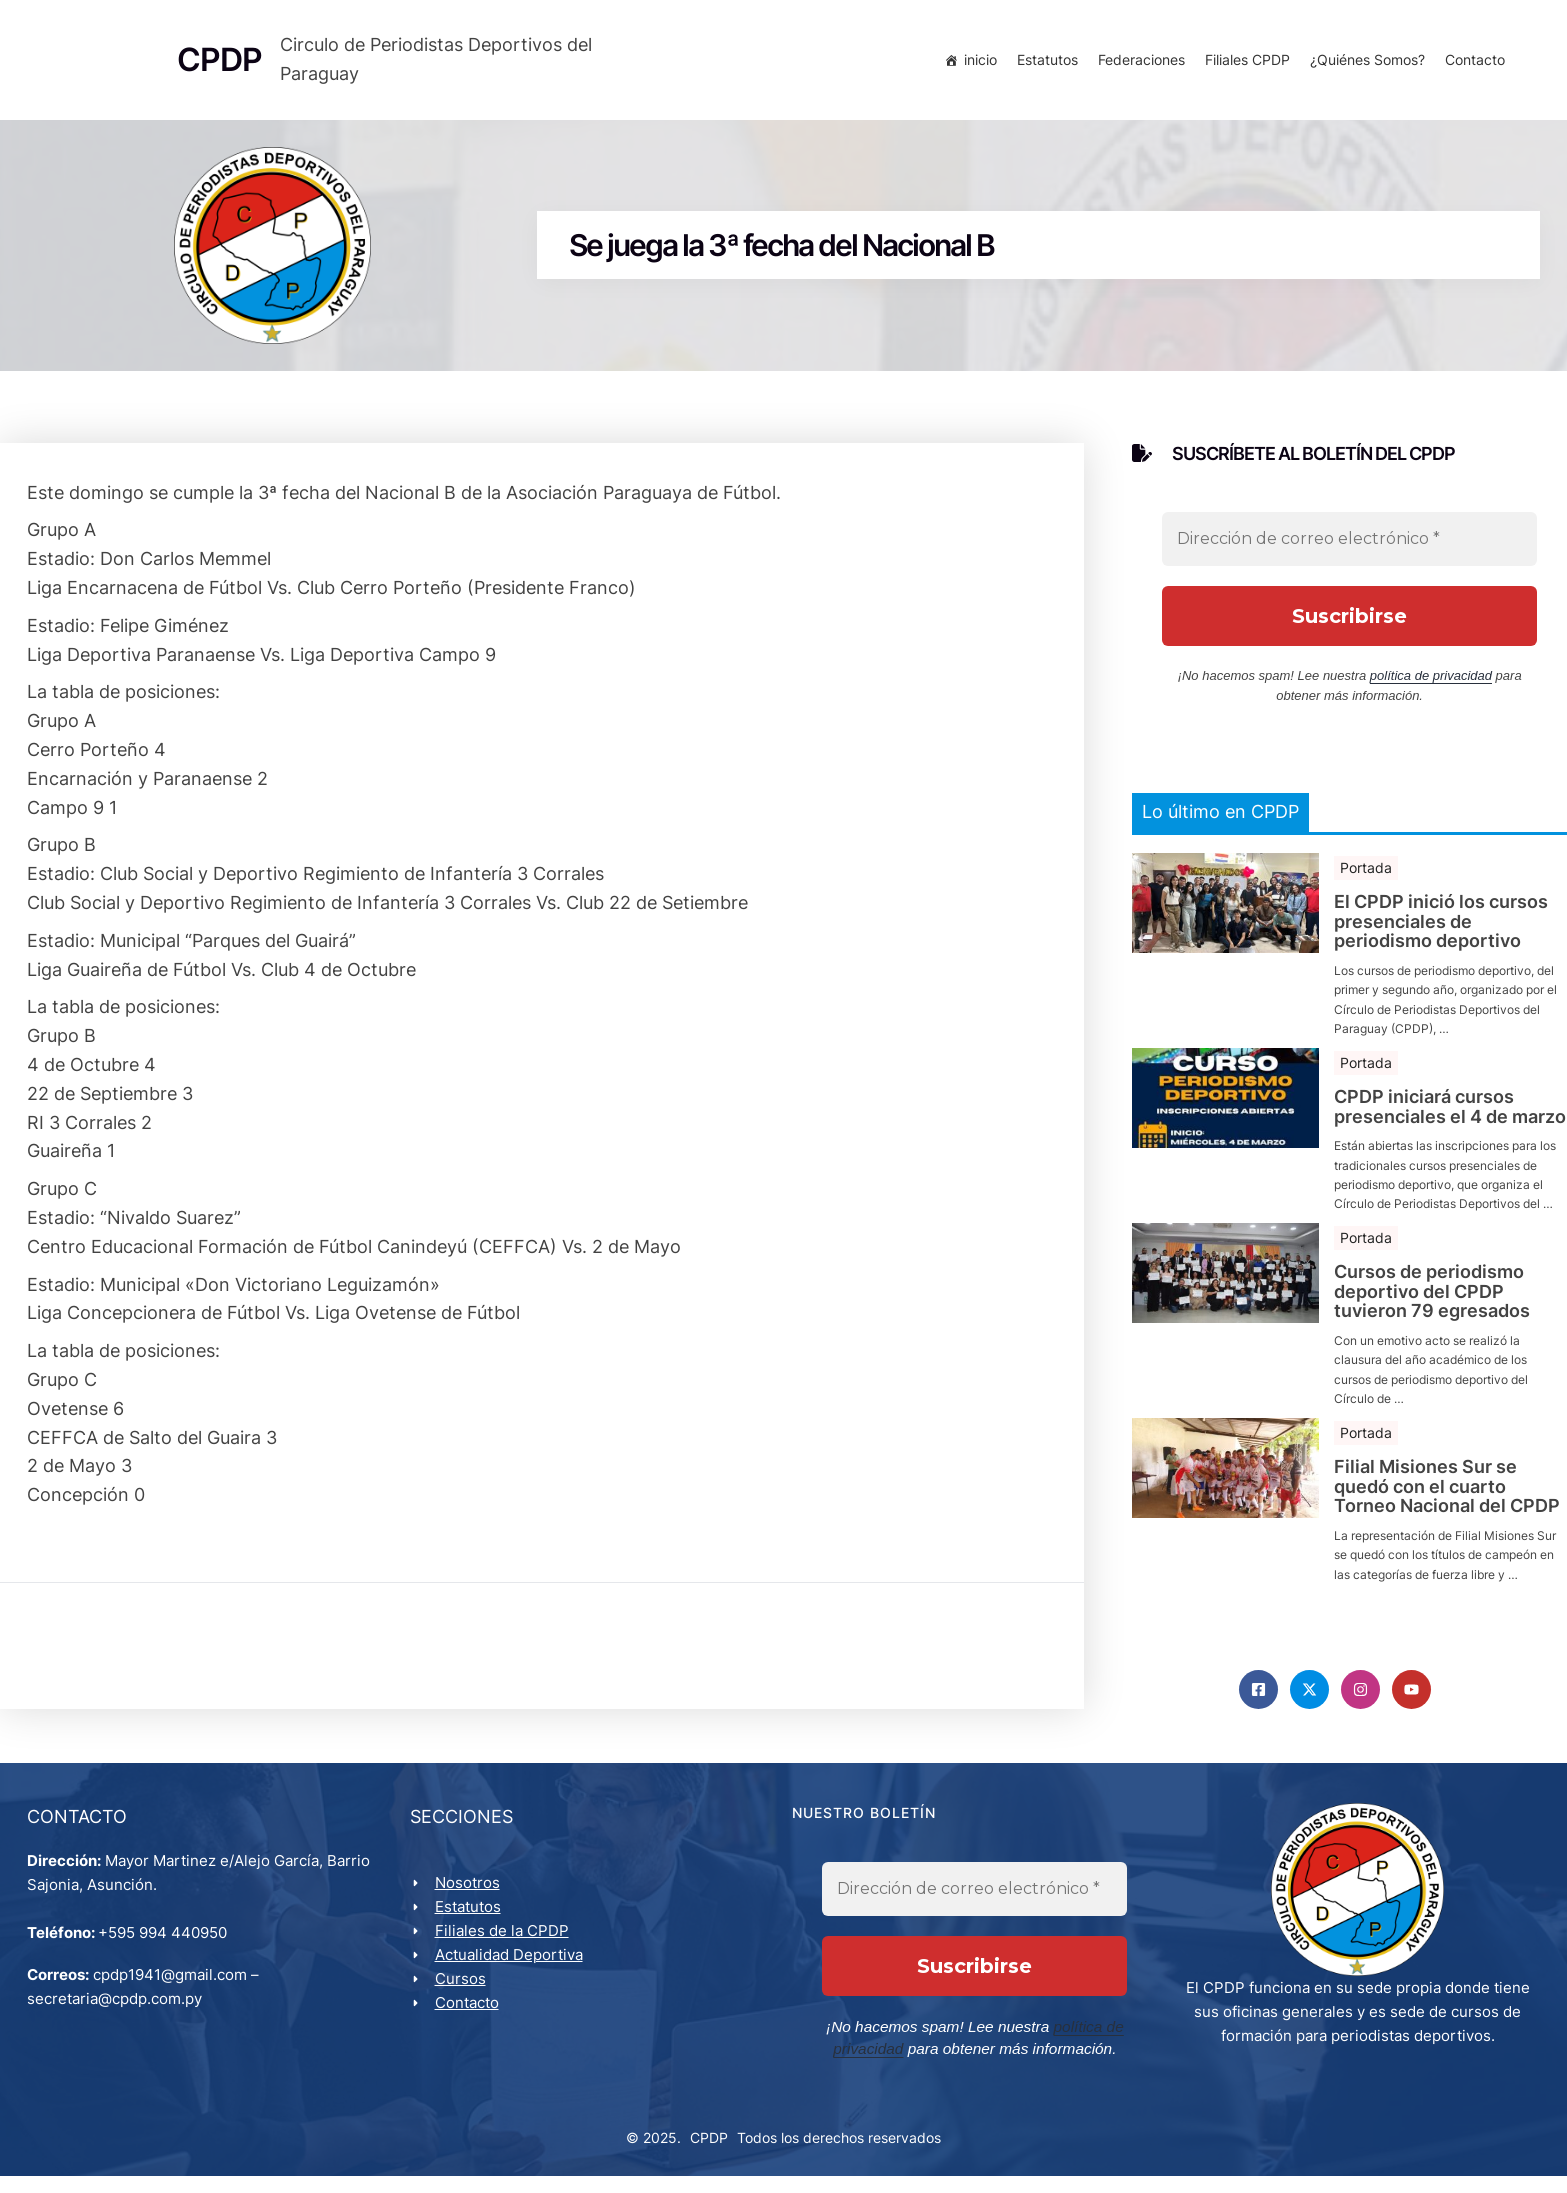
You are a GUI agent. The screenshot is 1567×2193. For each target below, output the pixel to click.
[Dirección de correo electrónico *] (1349, 550)
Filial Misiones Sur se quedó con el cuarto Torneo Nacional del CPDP (1447, 1496)
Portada (1366, 877)
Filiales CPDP (1244, 62)
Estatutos (1044, 62)
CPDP (709, 2153)
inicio (977, 62)
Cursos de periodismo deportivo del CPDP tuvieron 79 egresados (1432, 1301)
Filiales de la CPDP (505, 1945)
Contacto (1472, 62)
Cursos (463, 1993)
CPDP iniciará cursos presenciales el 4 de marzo (1450, 1117)
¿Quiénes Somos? (1364, 62)
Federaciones (1138, 62)
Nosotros (470, 1897)
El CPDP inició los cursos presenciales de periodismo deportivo (1441, 931)
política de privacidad (1431, 686)
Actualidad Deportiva (512, 1969)
